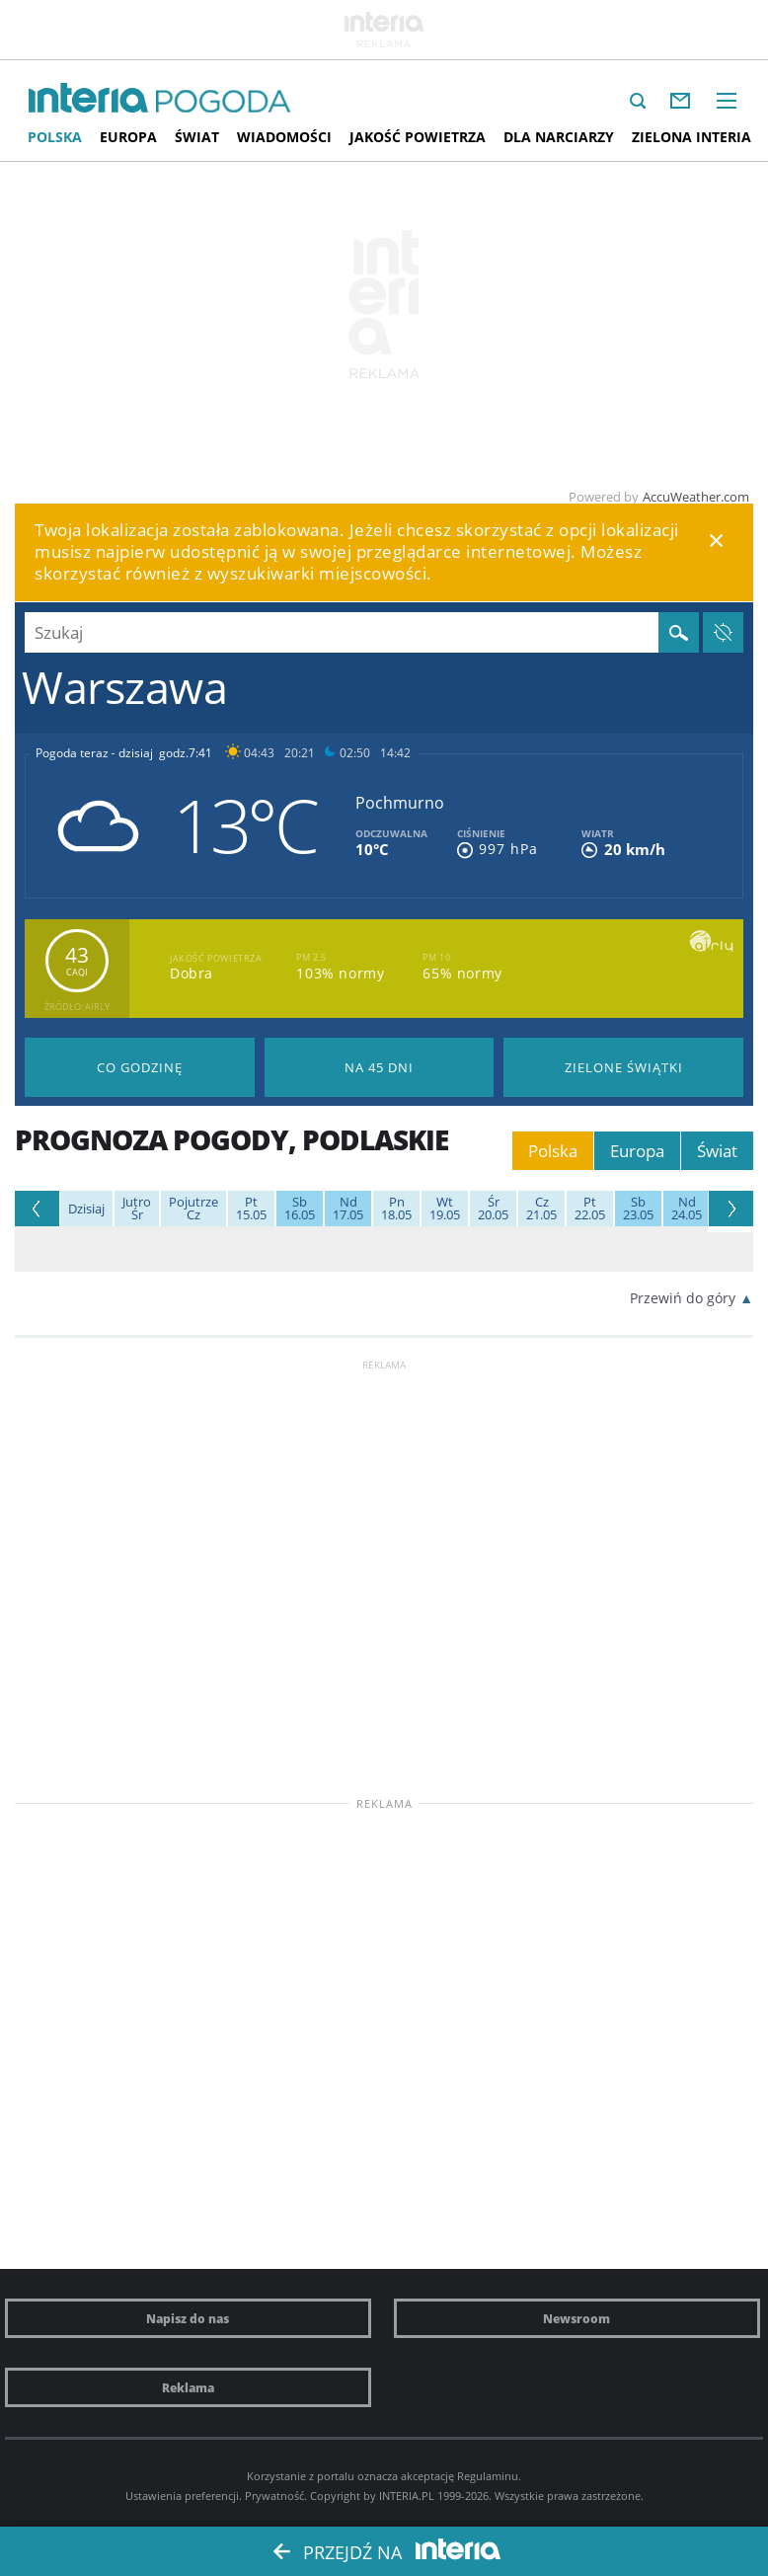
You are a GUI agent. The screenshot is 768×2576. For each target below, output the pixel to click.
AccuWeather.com (696, 497)
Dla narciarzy (558, 136)
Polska (55, 136)
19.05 (444, 1208)
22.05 (590, 1208)
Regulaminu (487, 2475)
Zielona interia (691, 136)
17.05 (348, 1208)
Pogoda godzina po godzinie (140, 1067)
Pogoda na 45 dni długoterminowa (380, 1067)
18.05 (396, 1208)
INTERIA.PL (406, 2495)
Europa (128, 136)
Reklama (188, 2387)
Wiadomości (284, 136)
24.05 (686, 1208)
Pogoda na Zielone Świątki (623, 1067)
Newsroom (576, 2318)
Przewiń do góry (682, 1297)
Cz (193, 1208)
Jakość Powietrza (417, 136)
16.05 (299, 1208)
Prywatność (274, 2495)
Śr (136, 1208)
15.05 (251, 1208)
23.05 (638, 1208)
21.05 (541, 1208)
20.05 (493, 1208)
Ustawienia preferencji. (183, 2495)
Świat (197, 136)
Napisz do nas (187, 2318)
